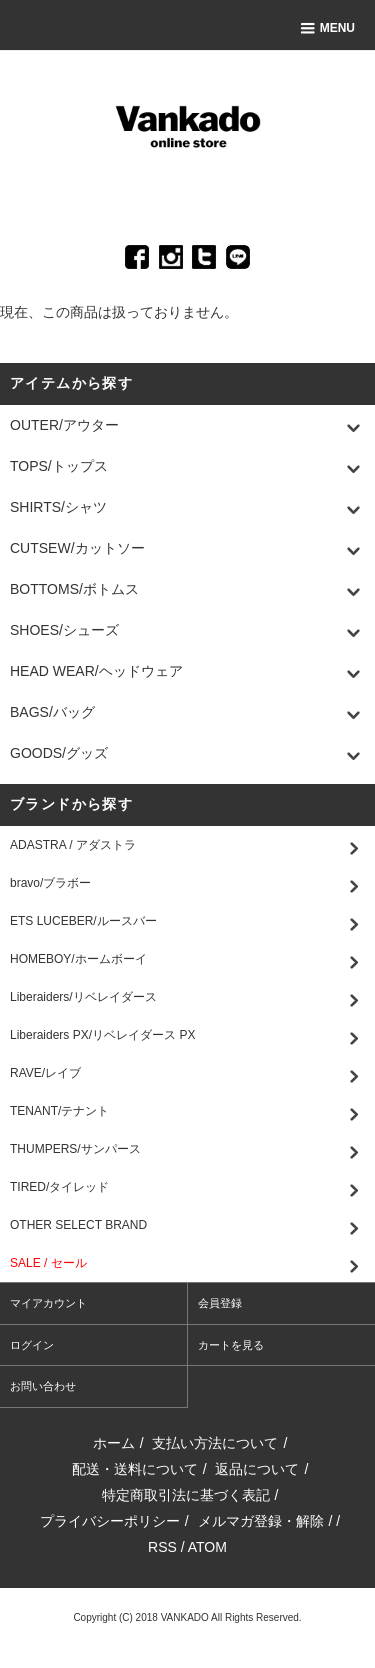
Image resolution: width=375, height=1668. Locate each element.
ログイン (32, 1345)
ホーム (114, 1443)
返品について (257, 1469)
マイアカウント (48, 1303)
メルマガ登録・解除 (261, 1521)
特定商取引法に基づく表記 (186, 1495)
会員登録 (220, 1303)
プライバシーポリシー (110, 1521)
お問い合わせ (43, 1386)
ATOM (207, 1547)
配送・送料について (135, 1469)
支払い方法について (215, 1443)
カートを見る (231, 1345)
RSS (162, 1547)
